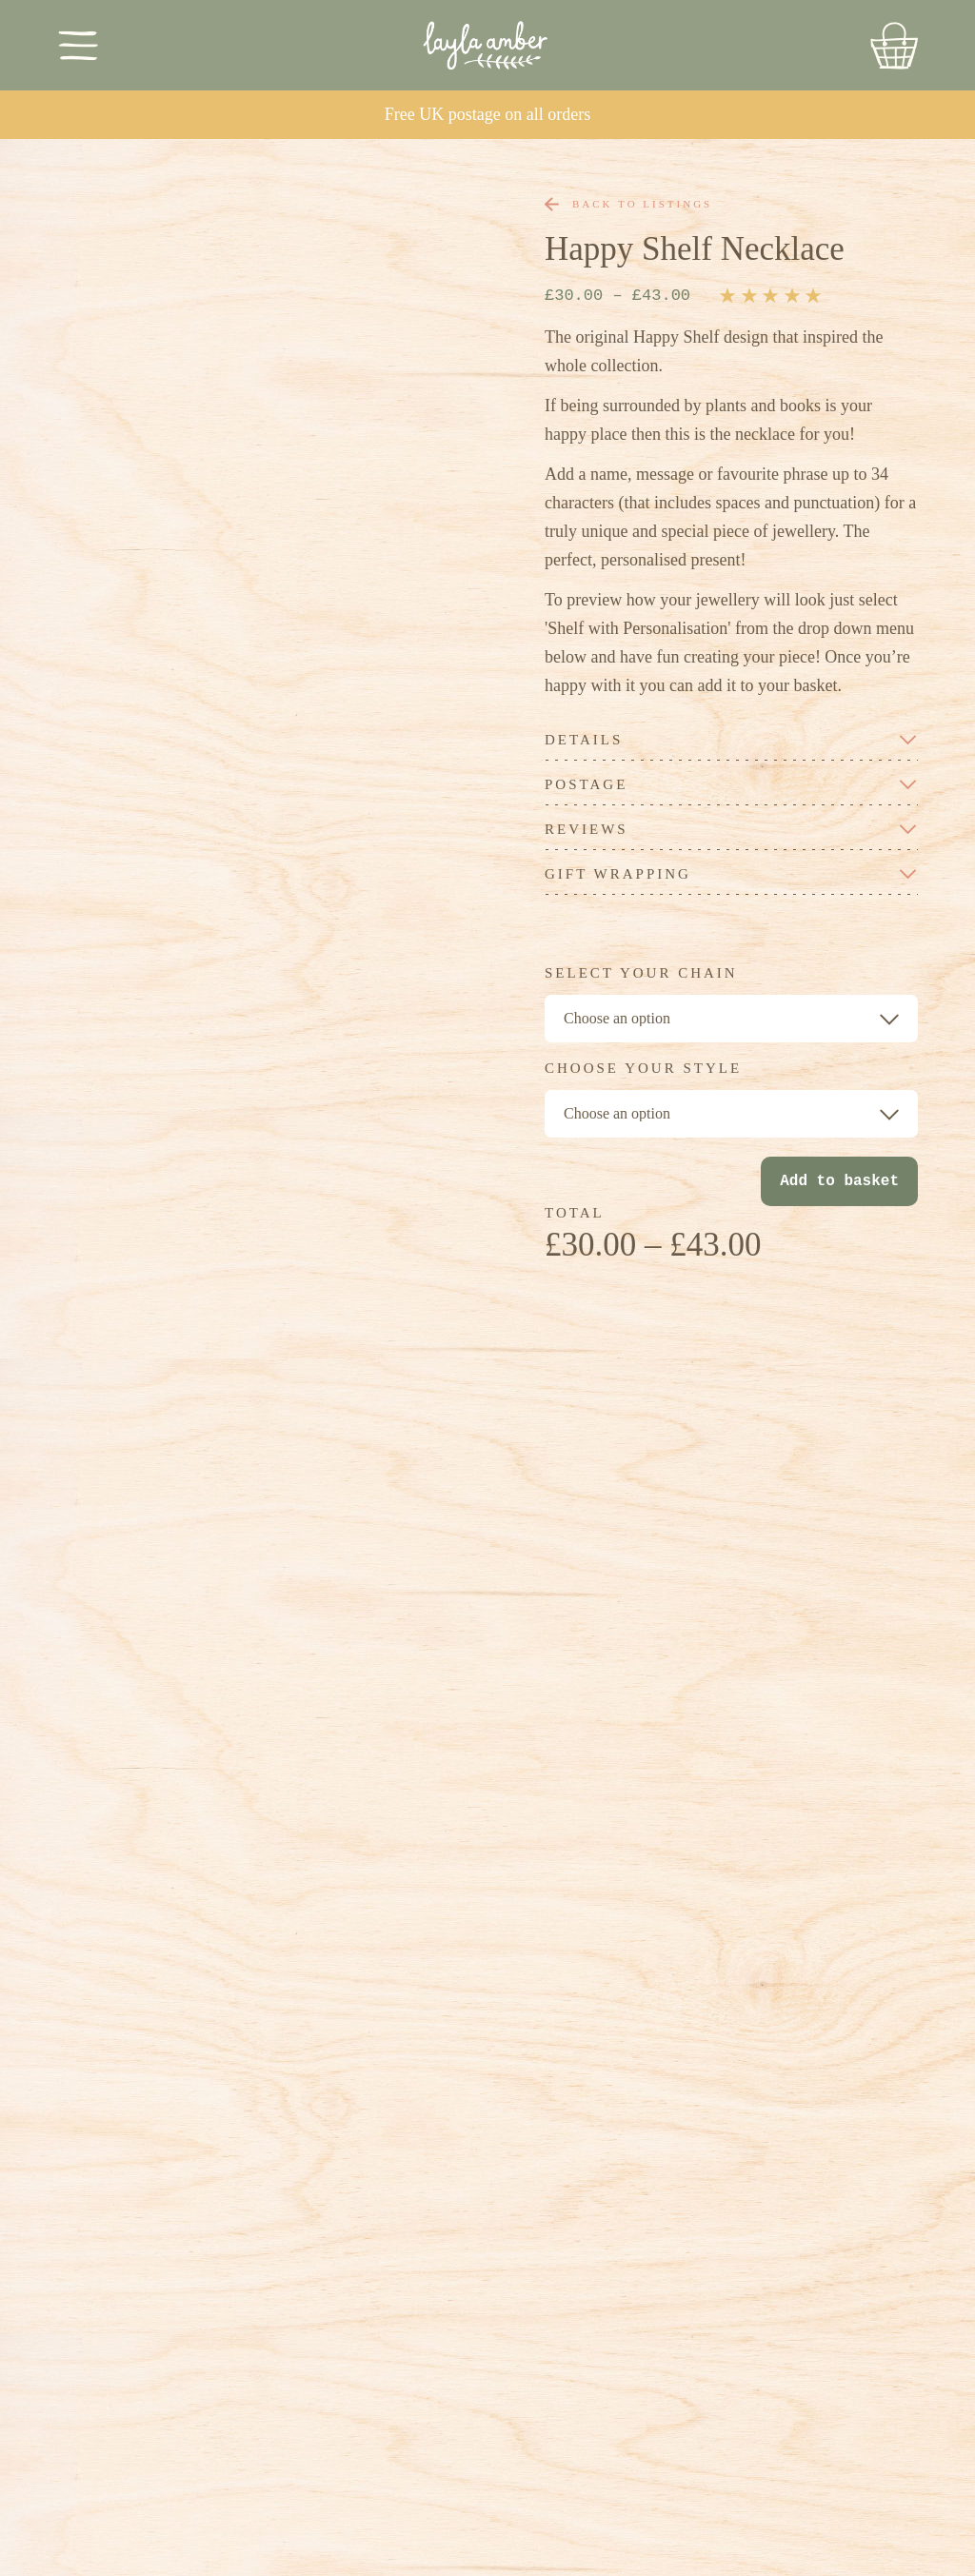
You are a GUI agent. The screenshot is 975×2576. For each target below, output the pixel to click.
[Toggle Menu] (78, 45)
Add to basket (839, 1181)
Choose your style (643, 1068)
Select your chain (641, 973)
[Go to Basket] (894, 45)
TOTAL (575, 1213)
